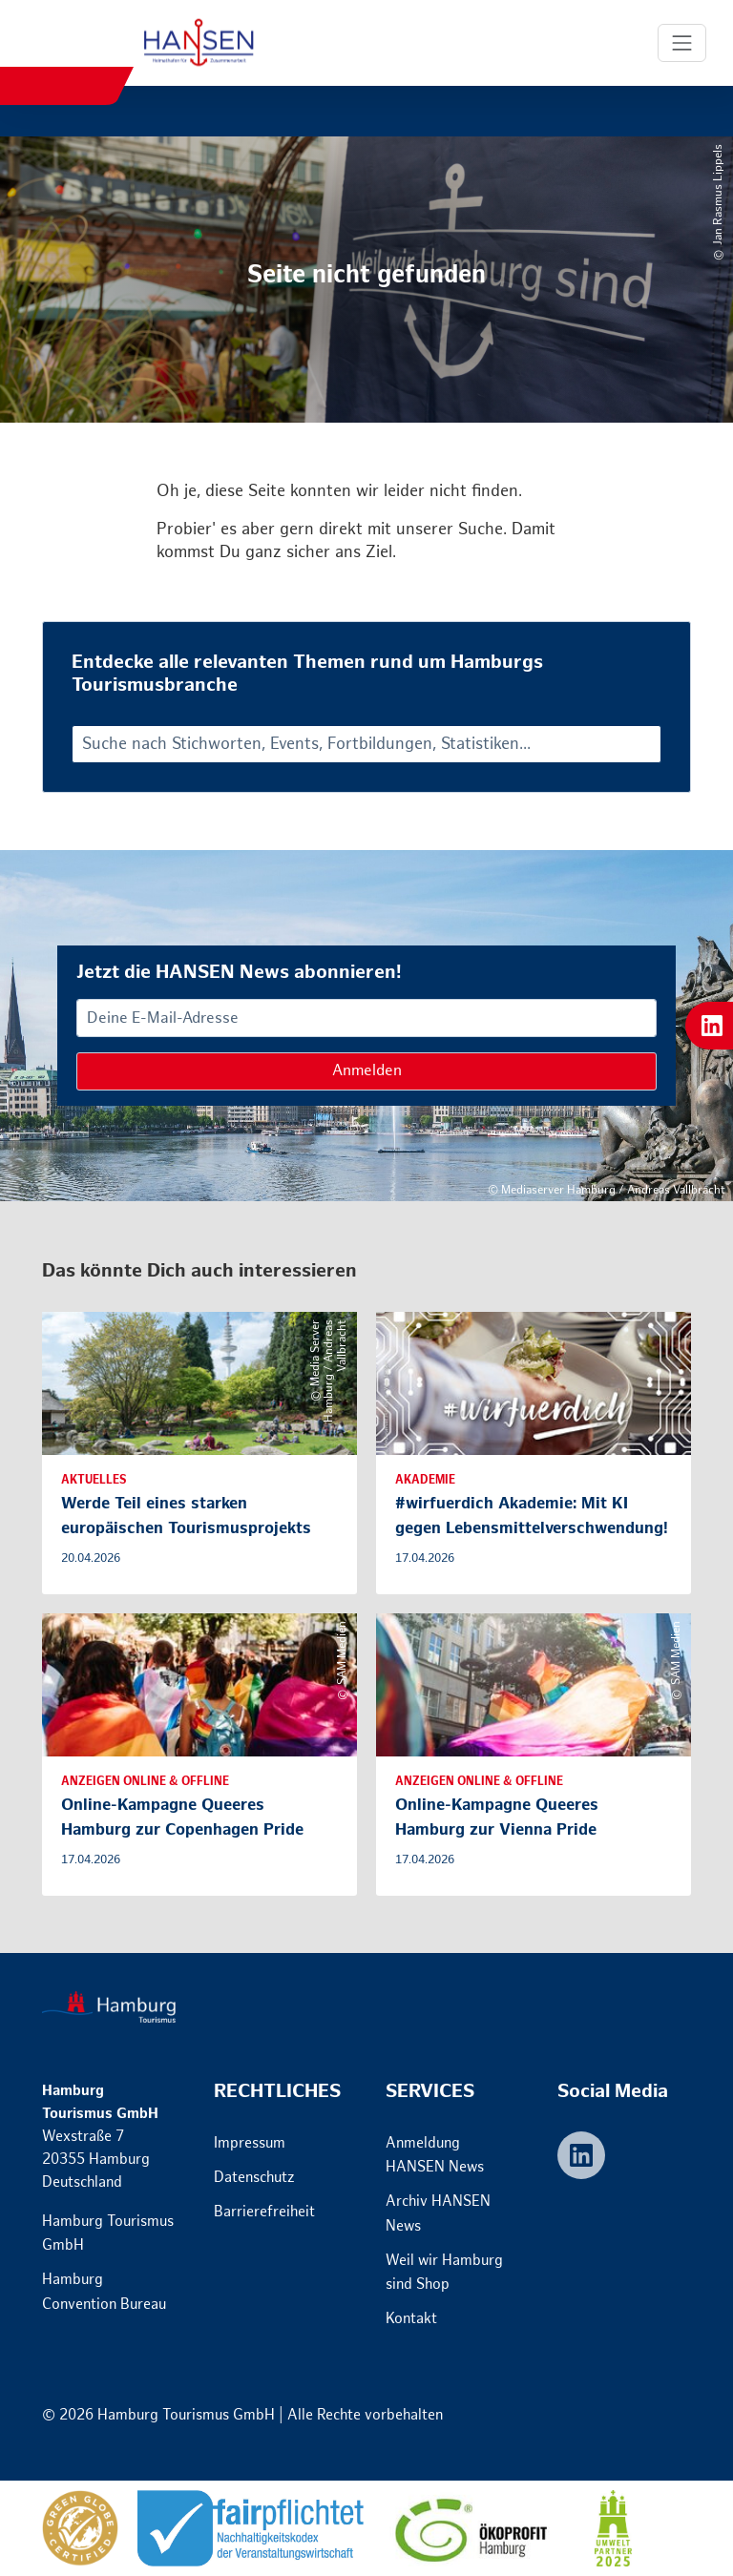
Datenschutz (254, 2178)
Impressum (249, 2143)
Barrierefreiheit (264, 2212)
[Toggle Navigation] (682, 43)
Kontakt (411, 2319)
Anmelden (367, 1071)
